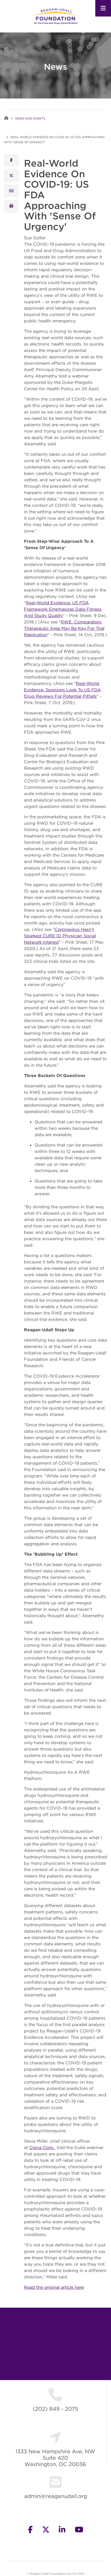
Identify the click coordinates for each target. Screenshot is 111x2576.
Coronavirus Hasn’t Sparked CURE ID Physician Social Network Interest (60, 936)
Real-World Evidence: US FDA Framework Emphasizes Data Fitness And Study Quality (62, 609)
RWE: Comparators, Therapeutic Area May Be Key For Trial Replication (64, 628)
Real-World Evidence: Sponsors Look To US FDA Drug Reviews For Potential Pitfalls (62, 690)
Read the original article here (54, 2287)
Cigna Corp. (41, 2147)
